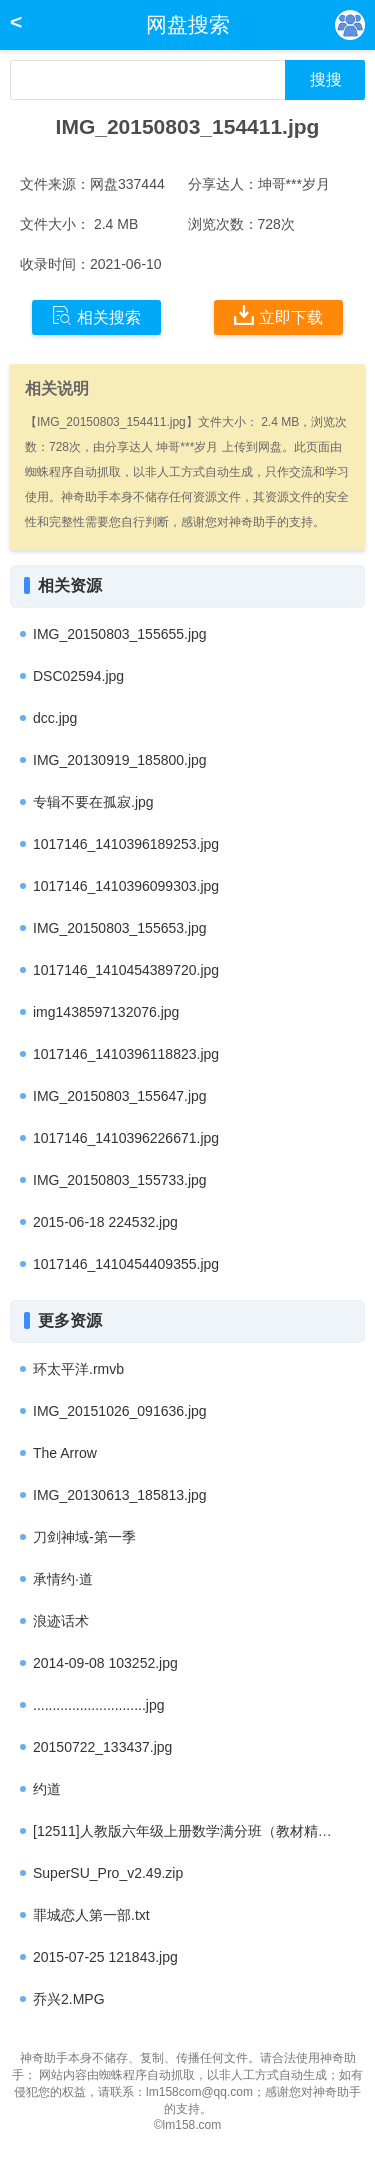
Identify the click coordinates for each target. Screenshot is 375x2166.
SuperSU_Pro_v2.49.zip (108, 1873)
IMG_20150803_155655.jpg (120, 634)
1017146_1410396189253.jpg (126, 844)
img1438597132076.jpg (106, 1012)
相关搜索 (96, 316)
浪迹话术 (61, 1621)
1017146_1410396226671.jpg (126, 1138)
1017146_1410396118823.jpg (126, 1054)
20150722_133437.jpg (102, 1747)
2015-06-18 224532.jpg (105, 1222)
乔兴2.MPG (69, 1999)
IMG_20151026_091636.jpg (120, 1411)
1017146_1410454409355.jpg (126, 1264)
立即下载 (278, 316)
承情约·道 (63, 1579)
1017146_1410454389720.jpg (126, 970)
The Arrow (65, 1453)
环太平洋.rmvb (78, 1369)
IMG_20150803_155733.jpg (120, 1180)
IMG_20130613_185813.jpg (120, 1495)
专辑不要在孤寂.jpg (93, 802)
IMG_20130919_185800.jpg (120, 760)
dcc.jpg (55, 718)
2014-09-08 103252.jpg (105, 1663)
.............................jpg (98, 1705)
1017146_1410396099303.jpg (126, 886)
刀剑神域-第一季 (84, 1537)
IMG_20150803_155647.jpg (120, 1096)
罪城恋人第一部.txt (91, 1915)
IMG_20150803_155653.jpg (120, 928)
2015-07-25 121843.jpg (105, 1957)
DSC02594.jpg (78, 676)
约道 (47, 1789)
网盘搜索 (188, 24)
